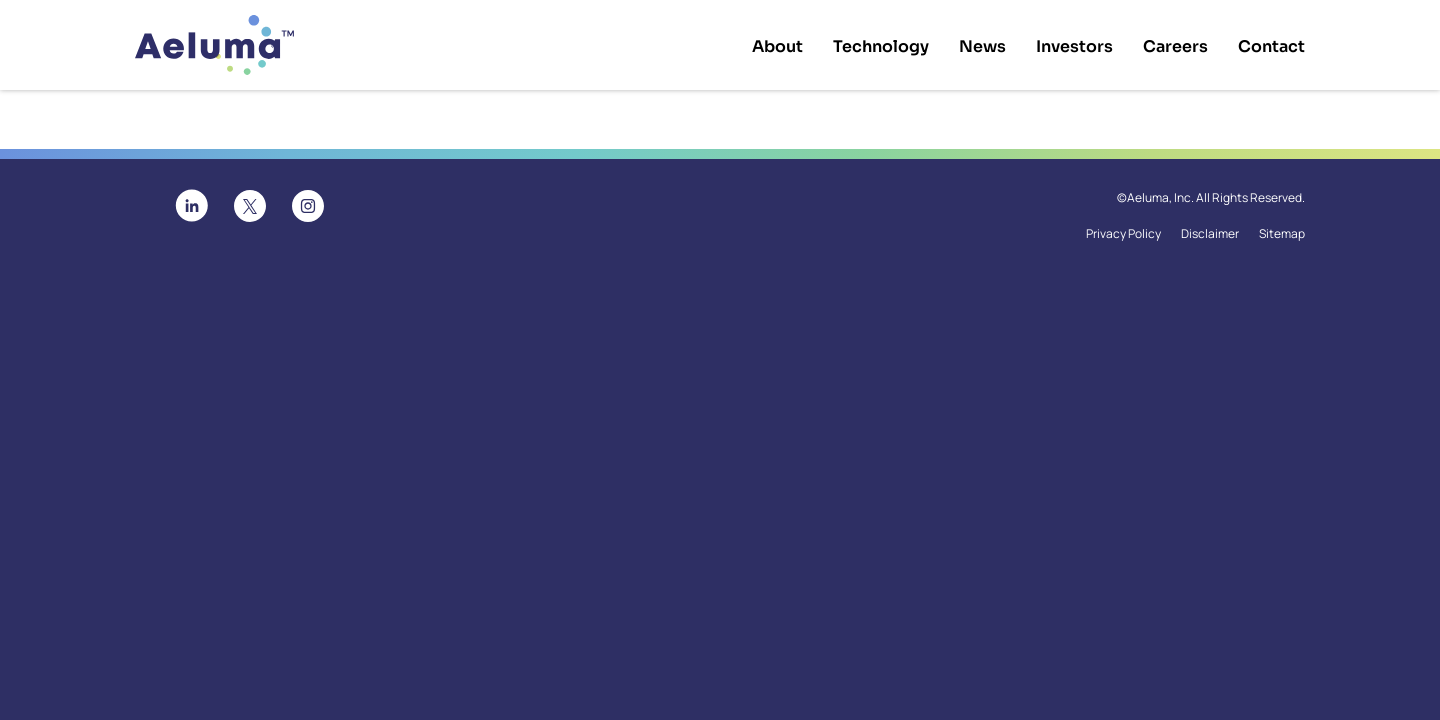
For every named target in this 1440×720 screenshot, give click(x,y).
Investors (1074, 46)
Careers (1175, 46)
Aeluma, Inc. (1160, 198)
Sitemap (1282, 234)
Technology (881, 46)
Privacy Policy (1123, 234)
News (982, 46)
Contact (1271, 46)
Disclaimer (1210, 234)
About (777, 46)
